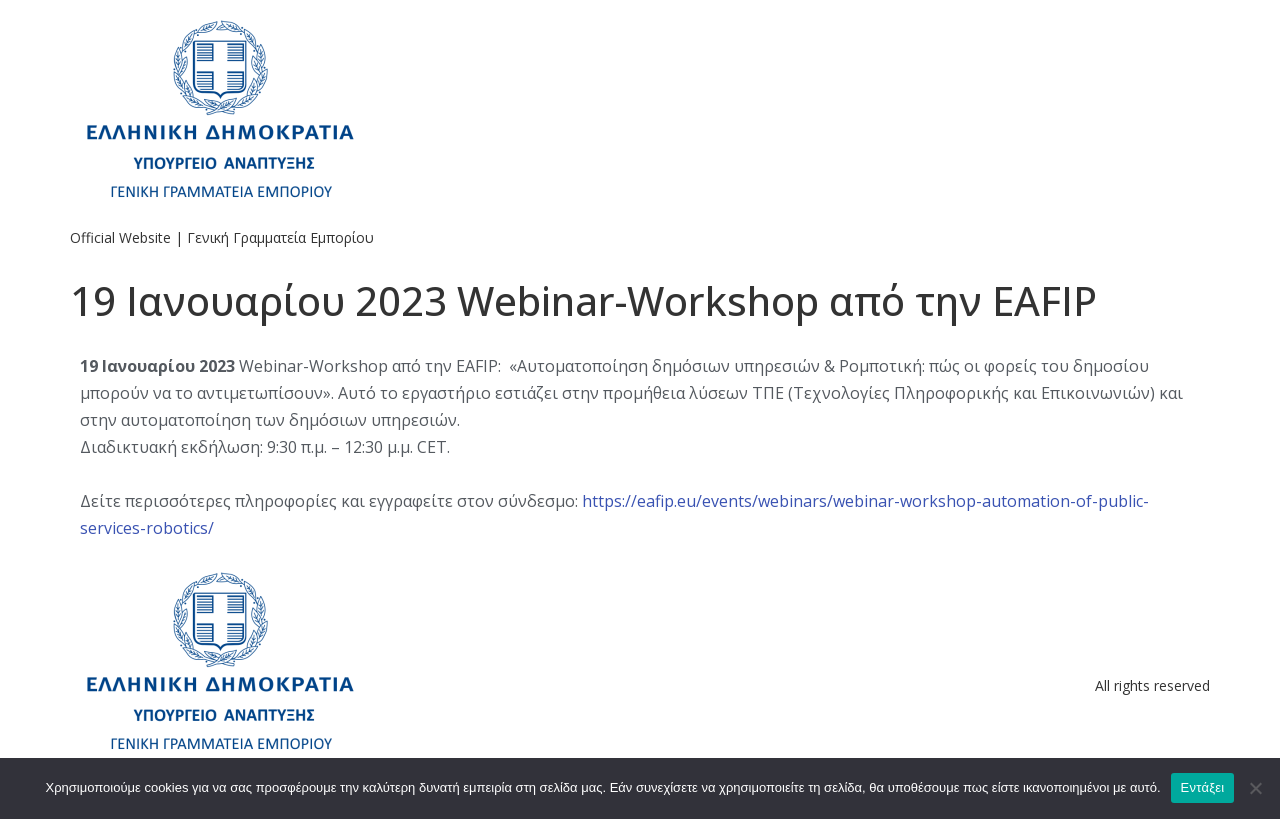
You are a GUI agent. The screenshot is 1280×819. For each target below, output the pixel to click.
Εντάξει (1203, 787)
